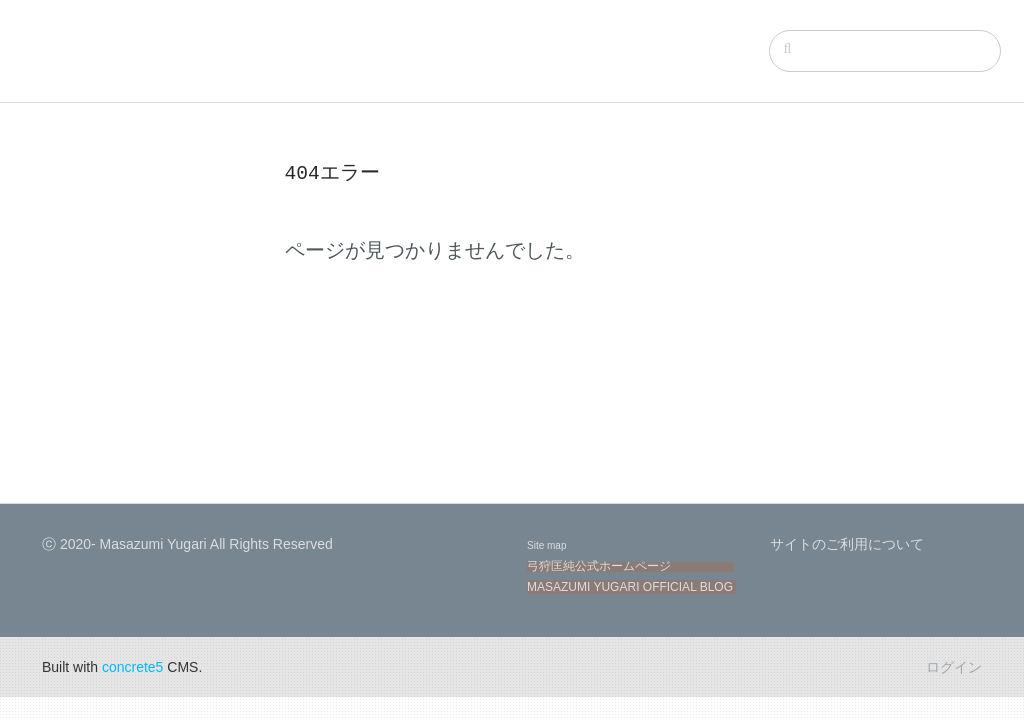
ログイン (954, 667)
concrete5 (132, 667)
